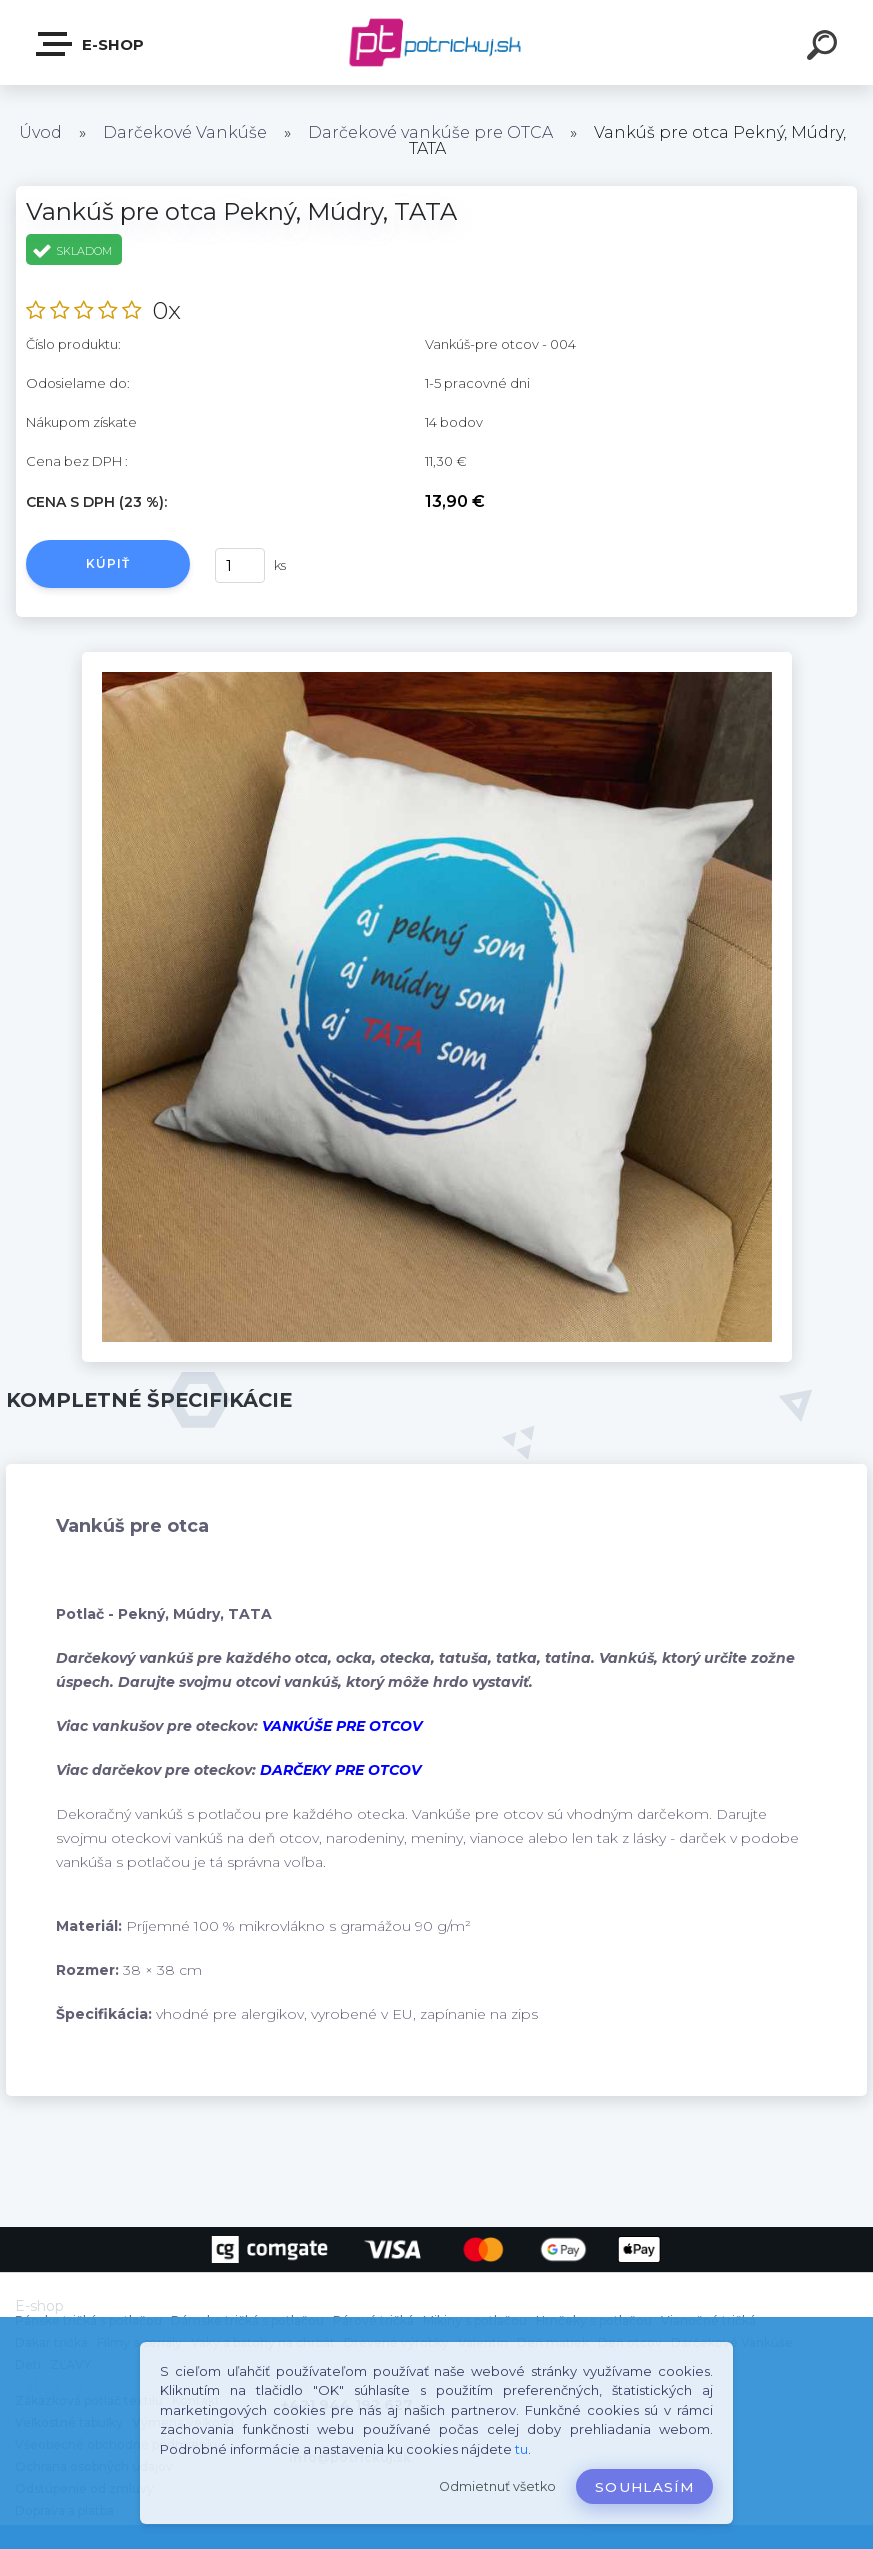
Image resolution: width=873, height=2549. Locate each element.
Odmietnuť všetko (497, 2486)
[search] (825, 48)
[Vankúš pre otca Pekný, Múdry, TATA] (437, 659)
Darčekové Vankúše (185, 132)
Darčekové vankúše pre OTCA (430, 132)
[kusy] (240, 565)
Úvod (40, 132)
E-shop (91, 44)
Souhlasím (644, 2487)
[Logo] (436, 42)
